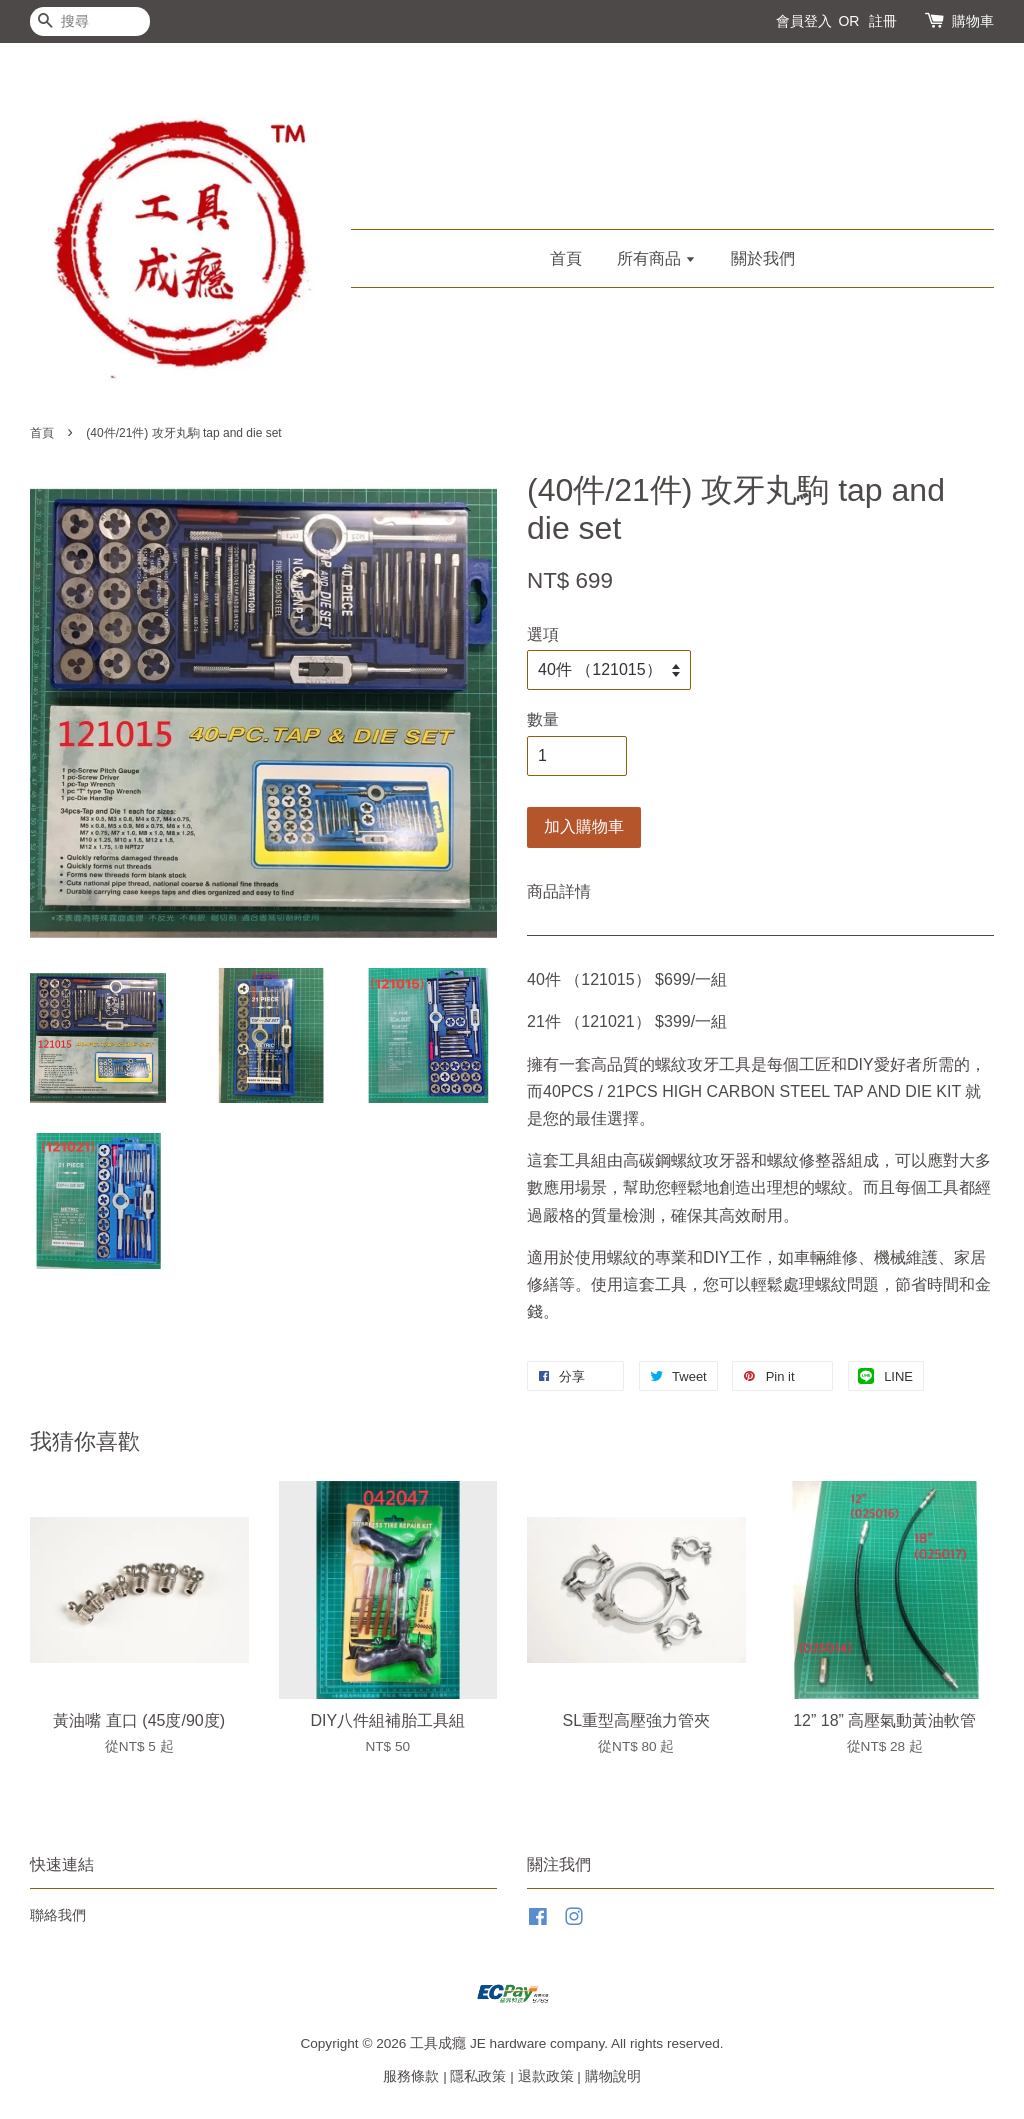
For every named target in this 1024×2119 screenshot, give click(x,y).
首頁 (566, 258)
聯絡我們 (58, 1915)
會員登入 (804, 21)
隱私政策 (478, 2076)
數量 (543, 719)
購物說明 (613, 2076)
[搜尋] (90, 21)
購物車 (973, 21)
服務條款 (411, 2076)
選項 (543, 634)
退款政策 (546, 2076)
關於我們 (763, 258)
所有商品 (656, 258)
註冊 (883, 21)
